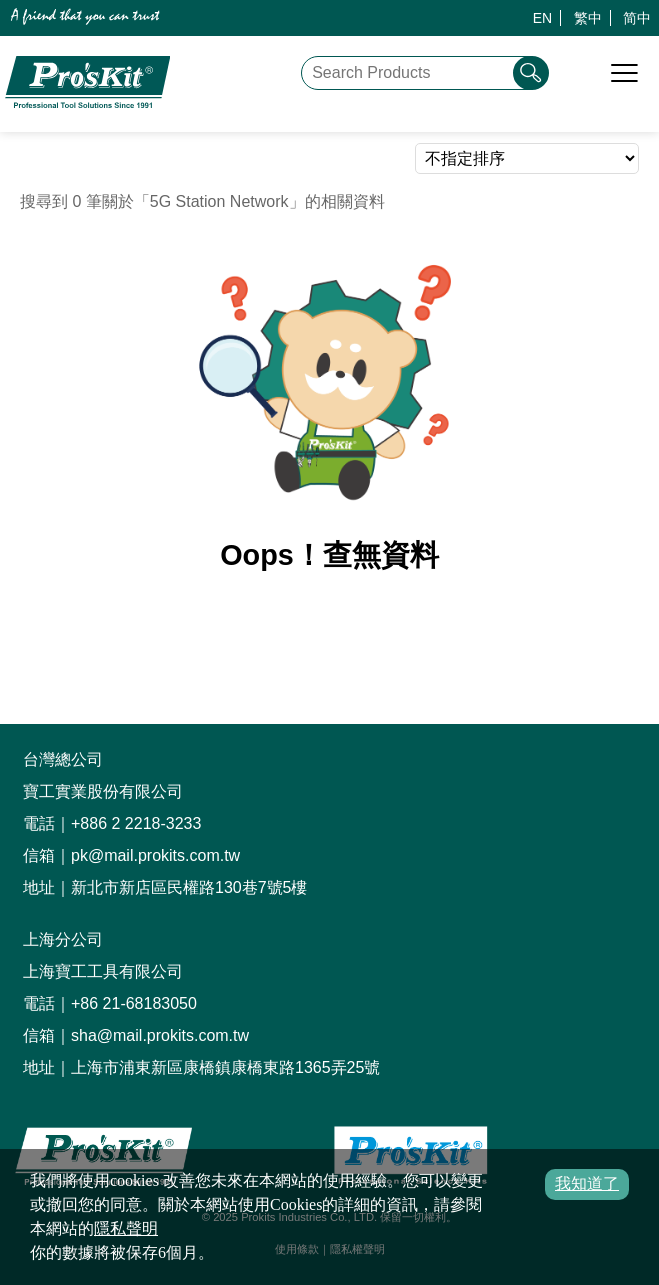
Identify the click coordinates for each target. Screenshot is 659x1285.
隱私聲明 (126, 1228)
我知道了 (587, 1183)
